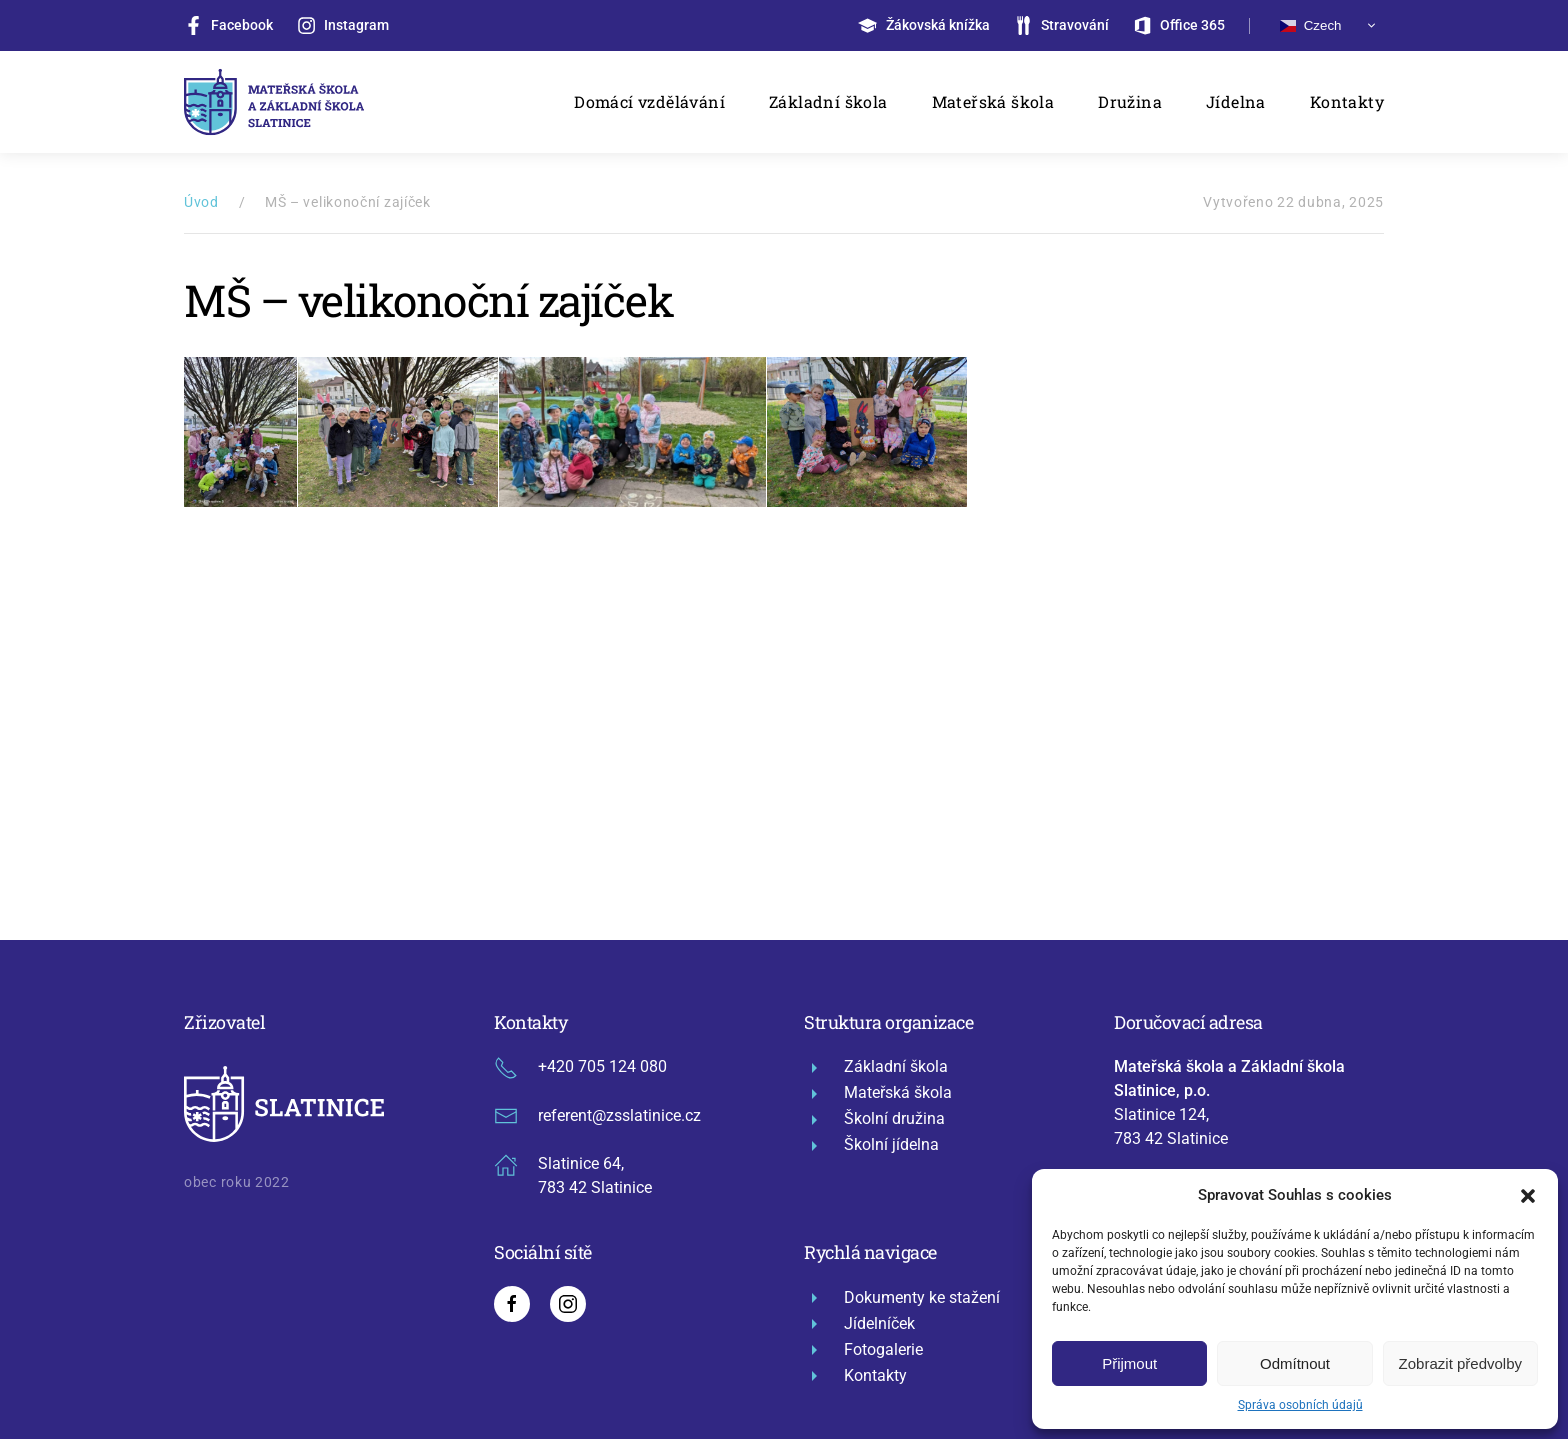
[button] (1528, 1195)
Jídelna (1236, 101)
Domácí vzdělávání (649, 101)
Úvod (201, 202)
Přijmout (1129, 1363)
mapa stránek (632, 1293)
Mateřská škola (993, 101)
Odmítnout (1295, 1363)
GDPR (554, 1293)
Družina (1130, 101)
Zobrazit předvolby (1460, 1363)
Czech (1310, 25)
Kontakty (1347, 101)
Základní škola (828, 101)
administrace (735, 1293)
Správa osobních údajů (1300, 1405)
